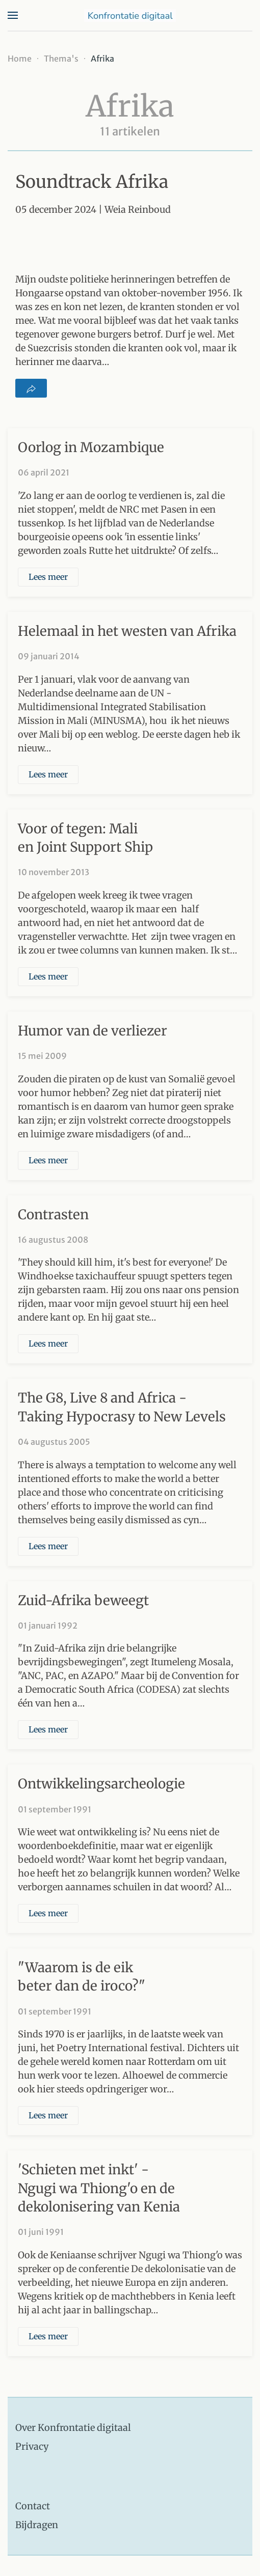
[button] (13, 15)
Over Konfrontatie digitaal (73, 2427)
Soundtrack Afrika (91, 181)
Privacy (31, 2446)
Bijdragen (36, 2525)
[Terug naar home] (130, 15)
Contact (32, 2506)
